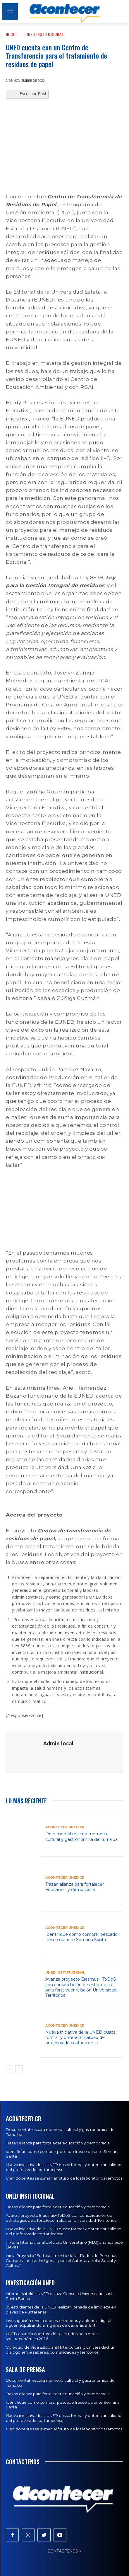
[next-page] (19, 2069)
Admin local (58, 1743)
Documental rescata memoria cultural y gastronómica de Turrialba (81, 1836)
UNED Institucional (44, 34)
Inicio (11, 34)
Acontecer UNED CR (64, 1827)
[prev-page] (9, 2069)
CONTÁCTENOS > (65, 2551)
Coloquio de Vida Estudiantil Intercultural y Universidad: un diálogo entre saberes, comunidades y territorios (60, 2349)
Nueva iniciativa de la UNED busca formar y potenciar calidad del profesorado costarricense (80, 2037)
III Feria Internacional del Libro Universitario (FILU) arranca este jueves (64, 2245)
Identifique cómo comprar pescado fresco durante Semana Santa (81, 1937)
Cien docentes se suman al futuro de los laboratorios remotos (64, 2178)
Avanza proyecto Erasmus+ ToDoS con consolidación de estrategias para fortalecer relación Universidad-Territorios (81, 1987)
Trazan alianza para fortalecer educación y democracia (74, 1887)
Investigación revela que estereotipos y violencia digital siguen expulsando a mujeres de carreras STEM (58, 2323)
